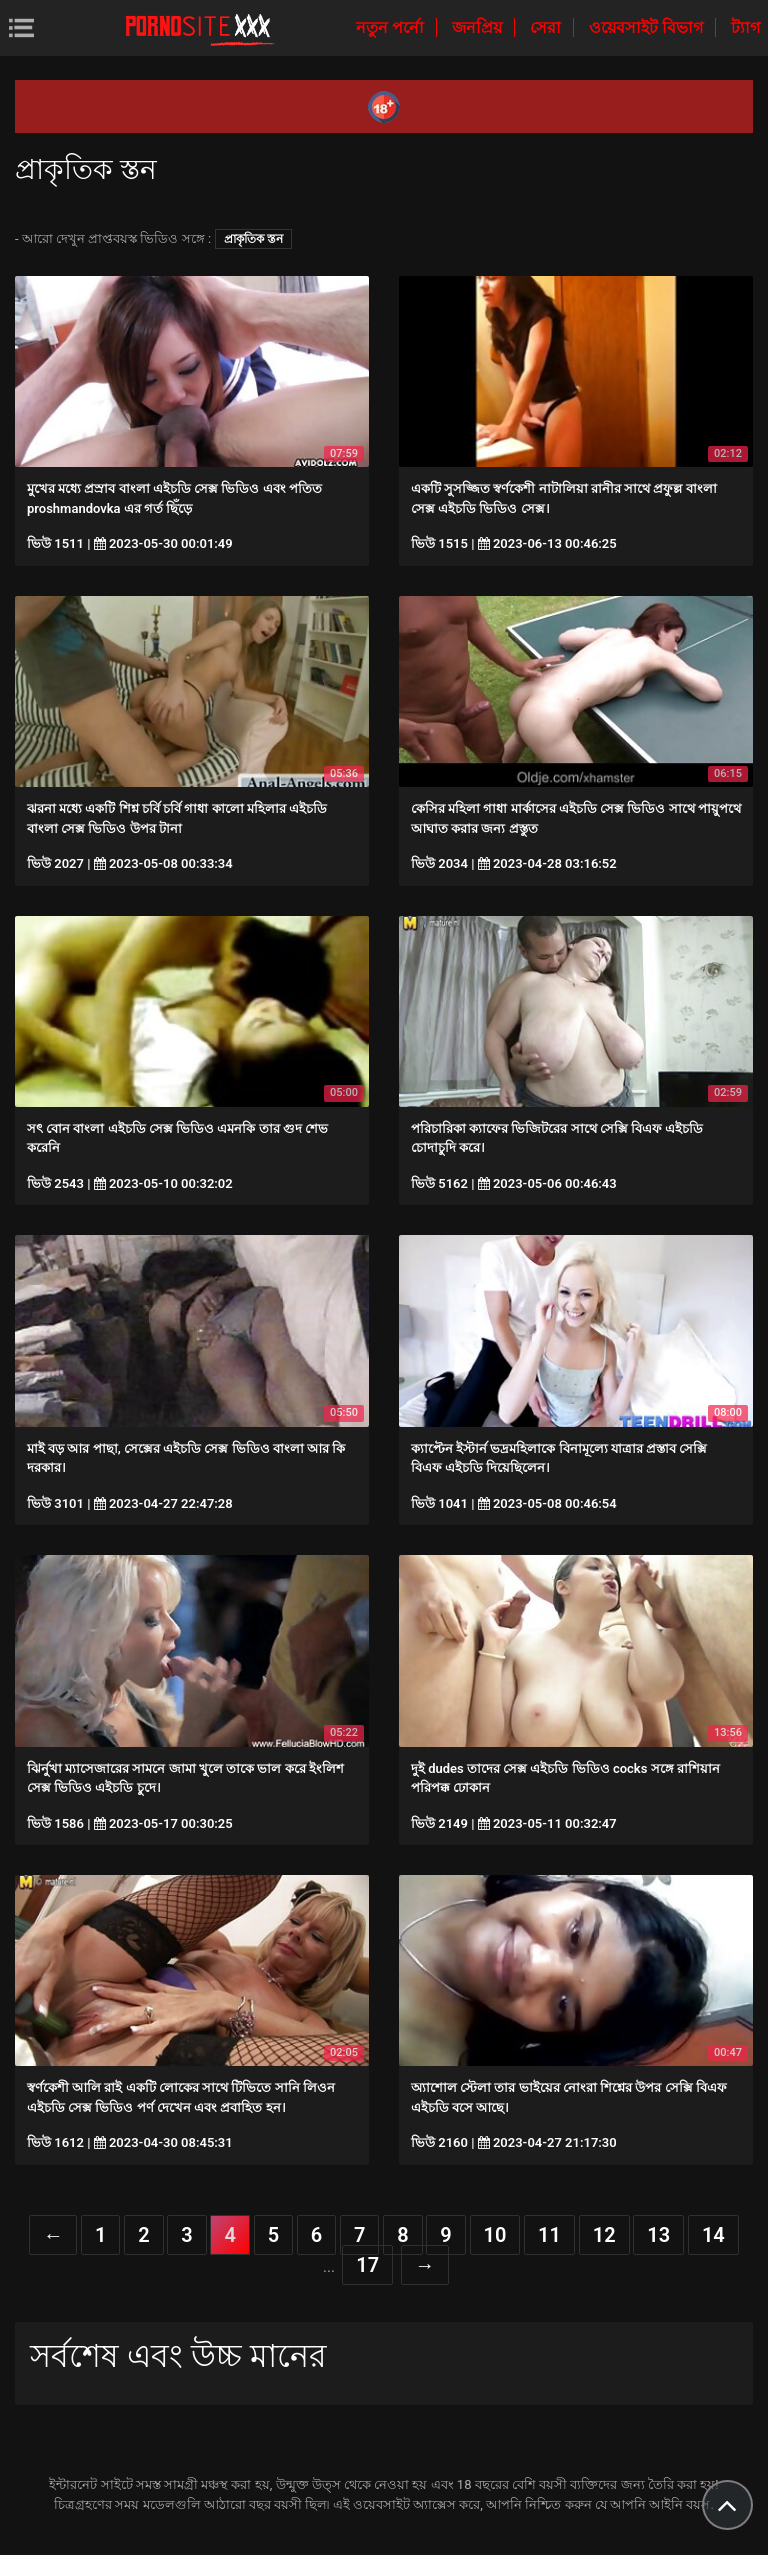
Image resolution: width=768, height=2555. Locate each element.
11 (549, 2235)
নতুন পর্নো (392, 27)
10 (495, 2235)
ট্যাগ (745, 27)
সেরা (547, 27)
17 (367, 2265)
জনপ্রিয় (479, 27)
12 (604, 2235)
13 (658, 2235)
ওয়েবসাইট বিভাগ (648, 27)
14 (713, 2235)
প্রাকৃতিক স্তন (253, 239)
